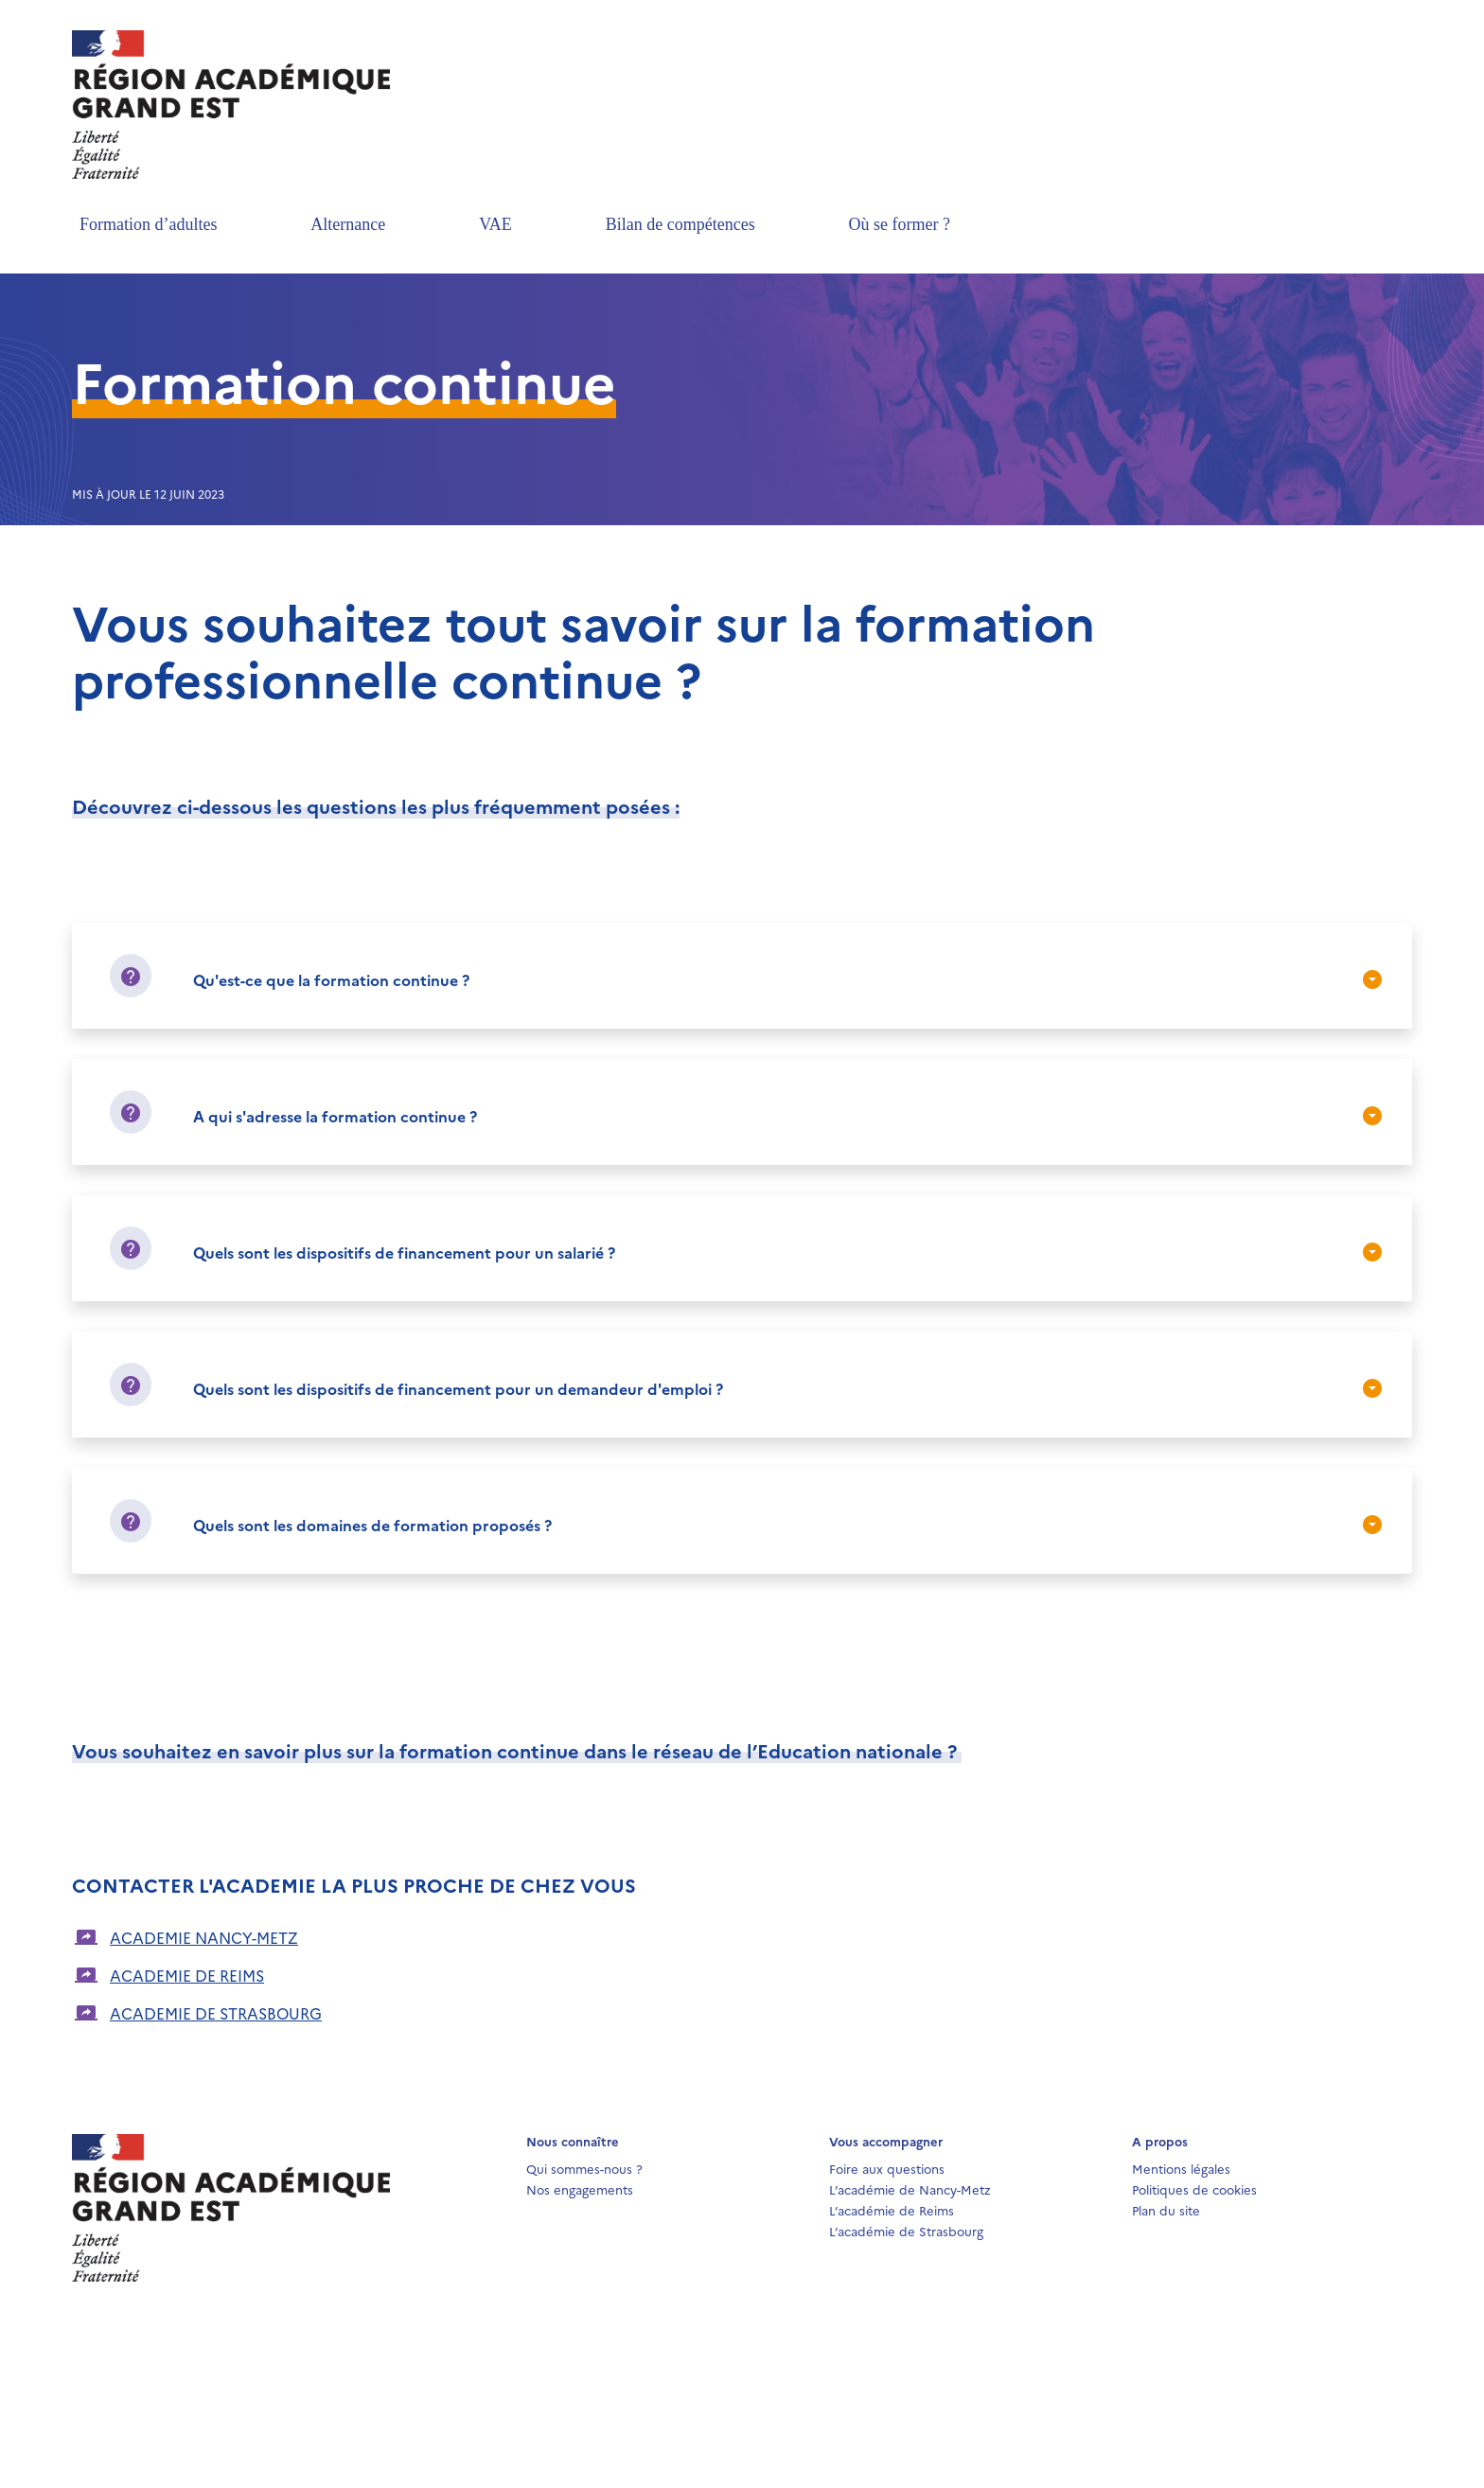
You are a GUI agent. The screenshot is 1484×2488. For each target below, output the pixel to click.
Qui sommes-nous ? (584, 2168)
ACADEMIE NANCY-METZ (204, 1937)
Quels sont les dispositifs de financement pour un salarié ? (404, 1252)
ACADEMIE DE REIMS (187, 1975)
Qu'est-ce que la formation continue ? (331, 979)
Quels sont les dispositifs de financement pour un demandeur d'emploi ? (458, 1388)
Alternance (347, 224)
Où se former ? (899, 224)
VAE (495, 224)
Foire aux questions (887, 2168)
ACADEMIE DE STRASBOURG (216, 2013)
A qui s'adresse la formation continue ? (335, 1115)
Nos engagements (579, 2188)
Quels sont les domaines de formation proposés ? (372, 1524)
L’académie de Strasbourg (906, 2230)
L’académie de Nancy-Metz (910, 2188)
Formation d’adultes (148, 224)
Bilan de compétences (680, 224)
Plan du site (1166, 2209)
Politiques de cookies (1194, 2188)
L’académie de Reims (891, 2209)
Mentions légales (1181, 2168)
